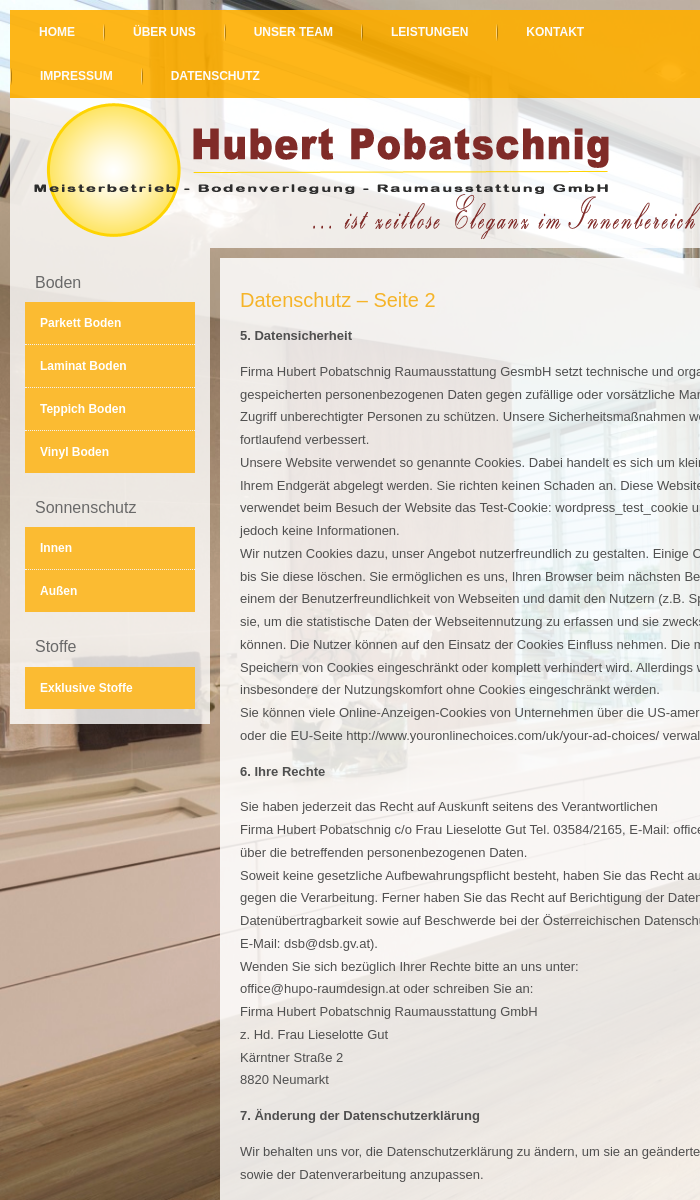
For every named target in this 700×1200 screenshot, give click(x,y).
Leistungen (429, 32)
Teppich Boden (83, 409)
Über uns (164, 32)
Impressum (76, 76)
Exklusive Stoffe (86, 688)
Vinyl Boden (74, 452)
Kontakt (555, 32)
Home (57, 32)
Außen (58, 591)
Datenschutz (215, 76)
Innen (56, 548)
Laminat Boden (83, 366)
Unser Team (293, 32)
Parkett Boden (80, 323)
